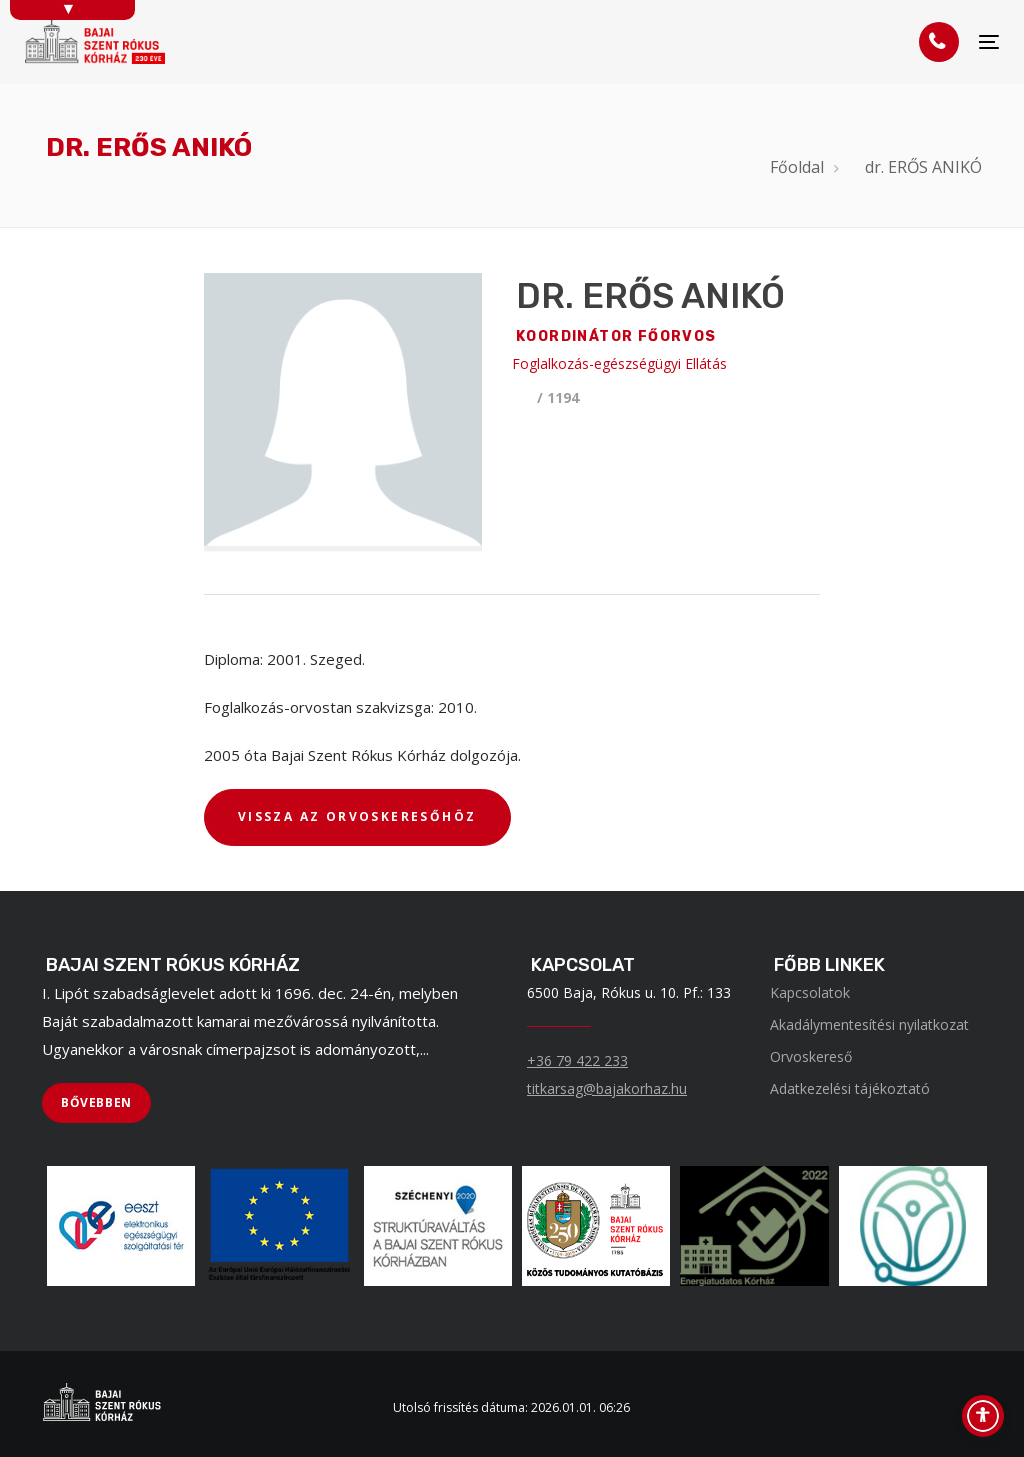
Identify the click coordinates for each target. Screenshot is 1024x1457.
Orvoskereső (811, 1056)
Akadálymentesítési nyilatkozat (869, 1024)
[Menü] (989, 42)
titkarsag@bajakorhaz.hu (607, 1088)
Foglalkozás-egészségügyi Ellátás (619, 363)
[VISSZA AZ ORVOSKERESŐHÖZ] (357, 818)
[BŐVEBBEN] (96, 1103)
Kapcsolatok (810, 992)
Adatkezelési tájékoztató (850, 1088)
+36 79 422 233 (577, 1060)
